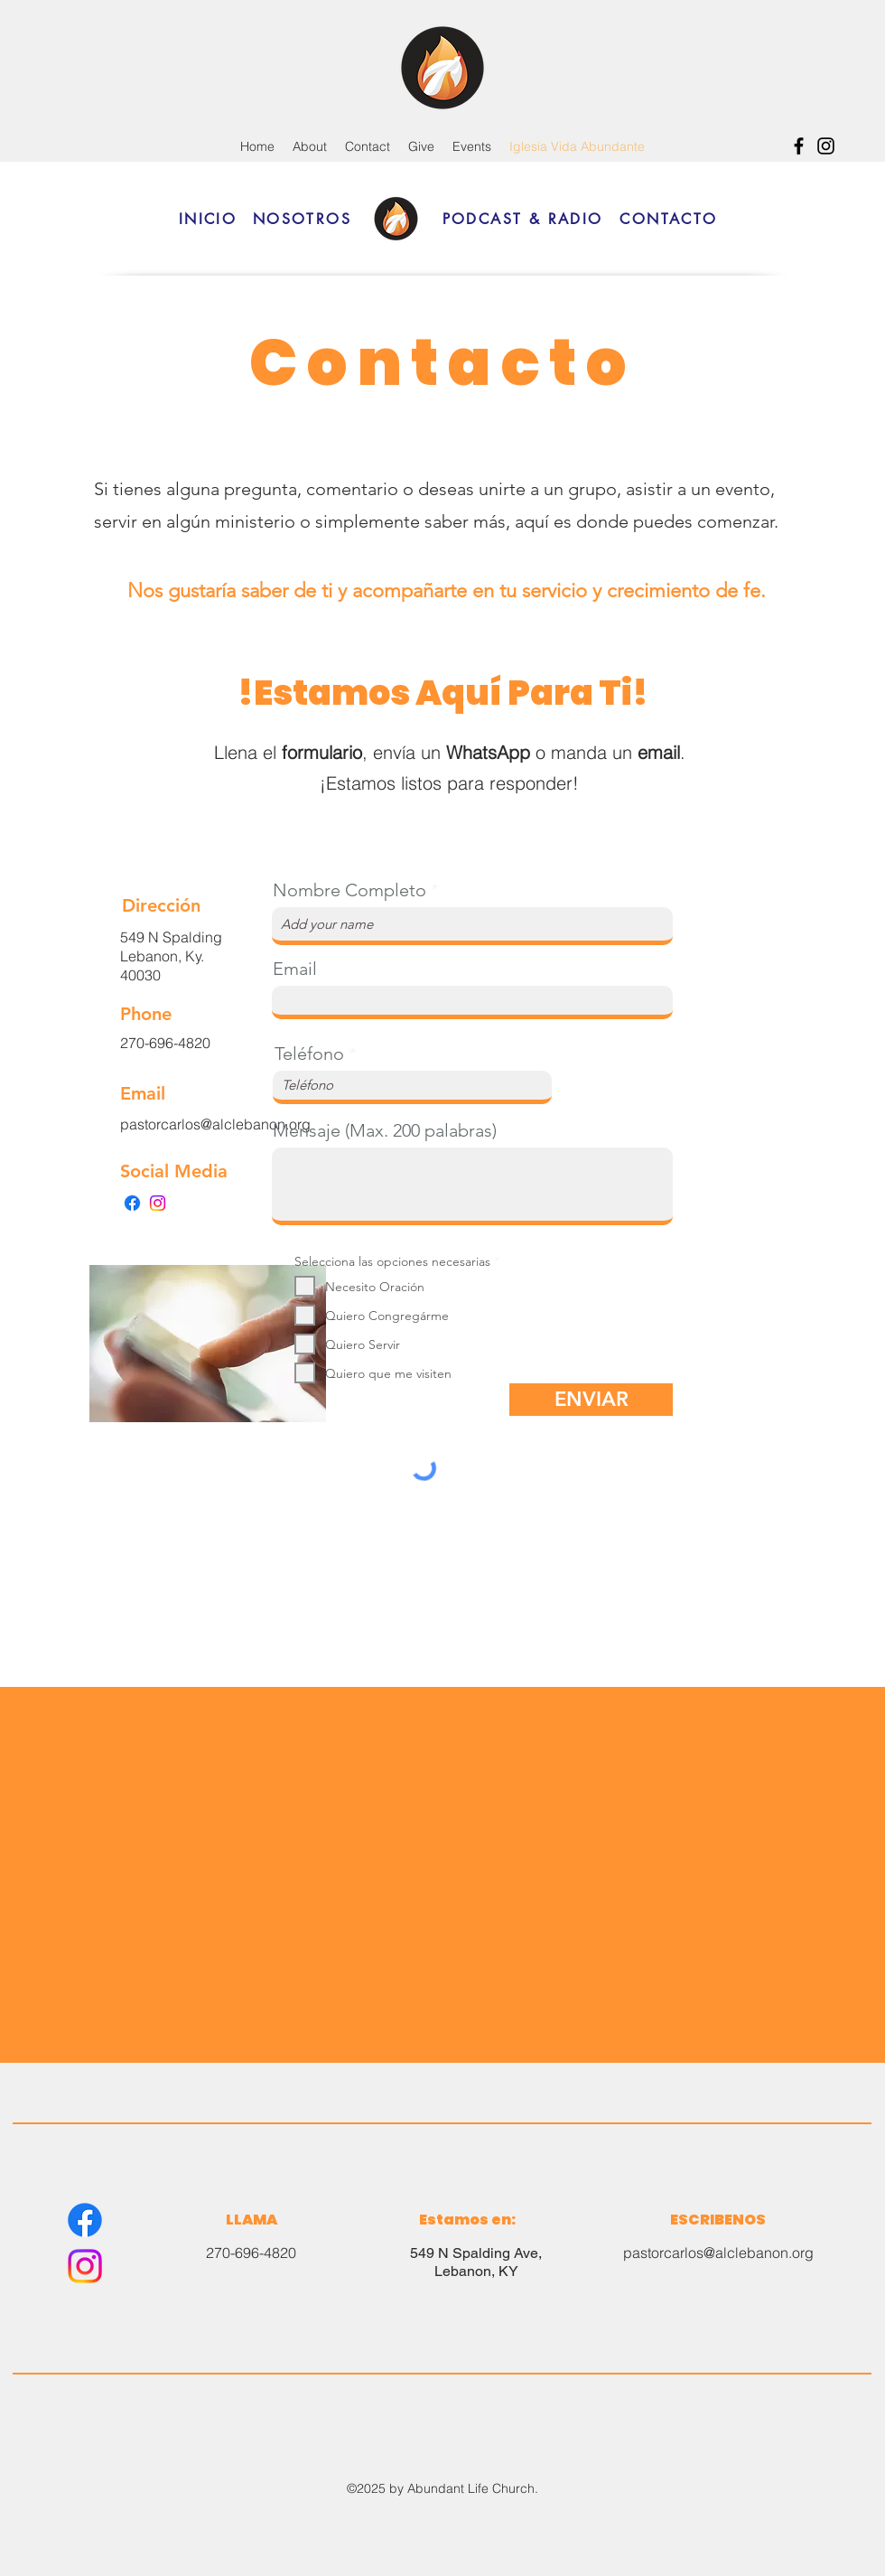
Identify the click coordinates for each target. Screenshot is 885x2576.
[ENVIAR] (591, 1399)
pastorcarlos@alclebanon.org (718, 2252)
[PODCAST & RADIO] (522, 219)
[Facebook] (798, 146)
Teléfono (309, 1053)
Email (295, 969)
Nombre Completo (349, 890)
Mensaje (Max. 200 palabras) (385, 1130)
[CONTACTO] (669, 219)
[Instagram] (826, 146)
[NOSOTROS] (302, 219)
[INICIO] (207, 219)
